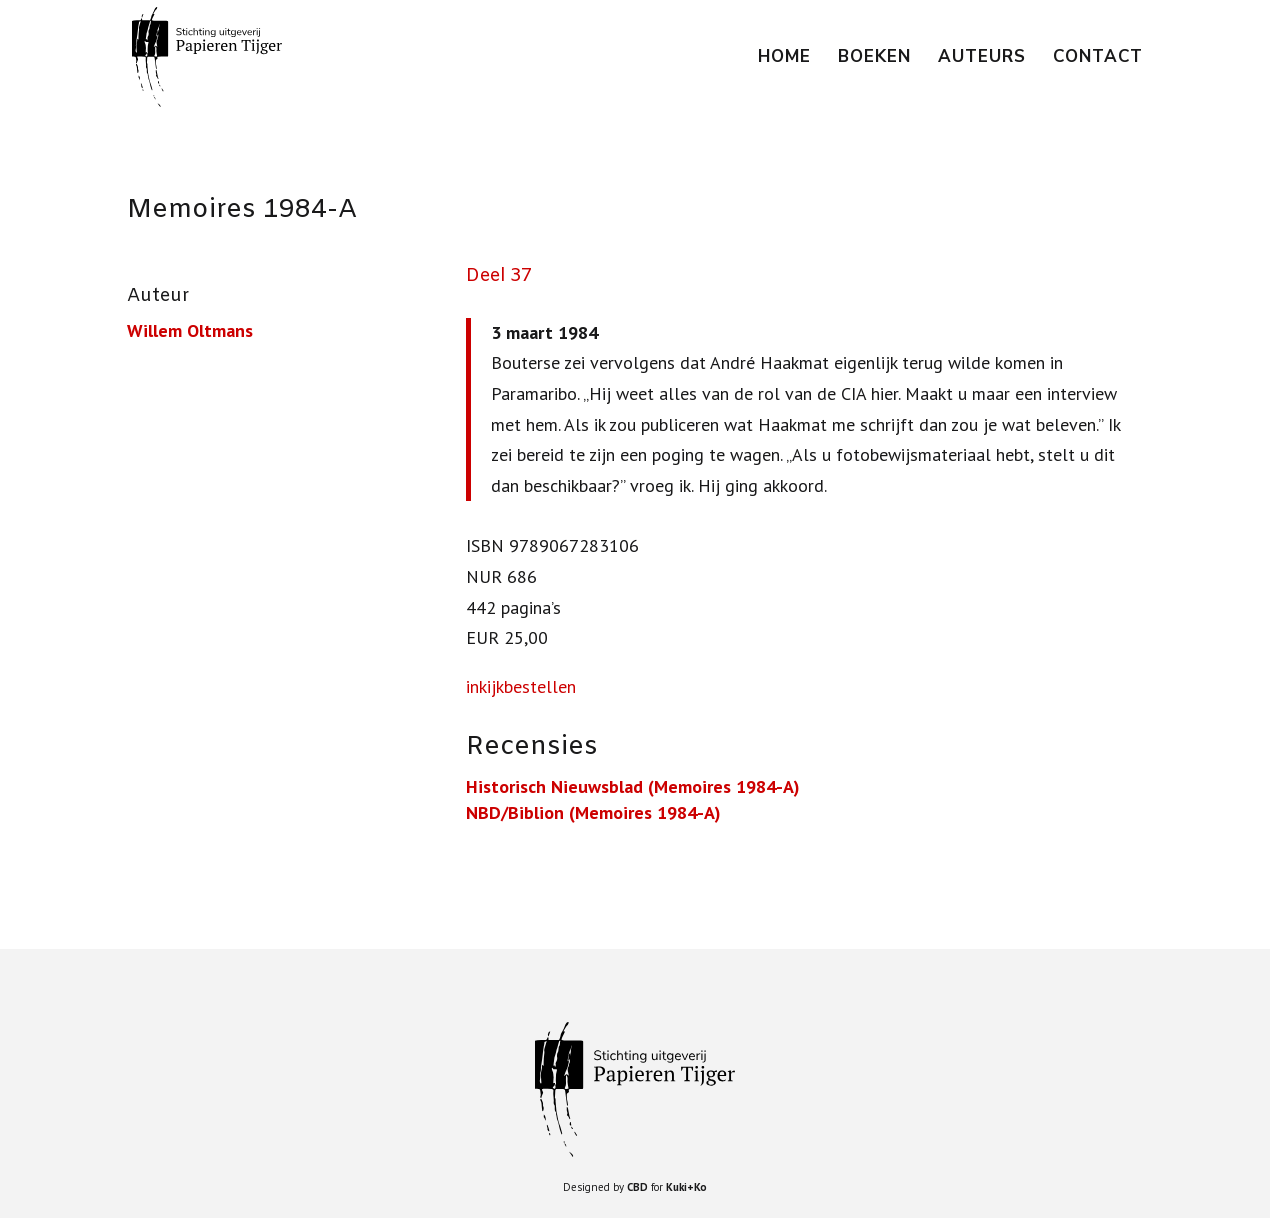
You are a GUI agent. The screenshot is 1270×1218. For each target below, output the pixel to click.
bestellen (540, 686)
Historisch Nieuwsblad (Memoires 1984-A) (633, 786)
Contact (1098, 59)
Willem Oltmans (190, 330)
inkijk (485, 686)
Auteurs (982, 59)
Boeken (874, 59)
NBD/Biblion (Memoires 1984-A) (593, 812)
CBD (637, 1187)
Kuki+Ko (686, 1187)
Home (784, 59)
